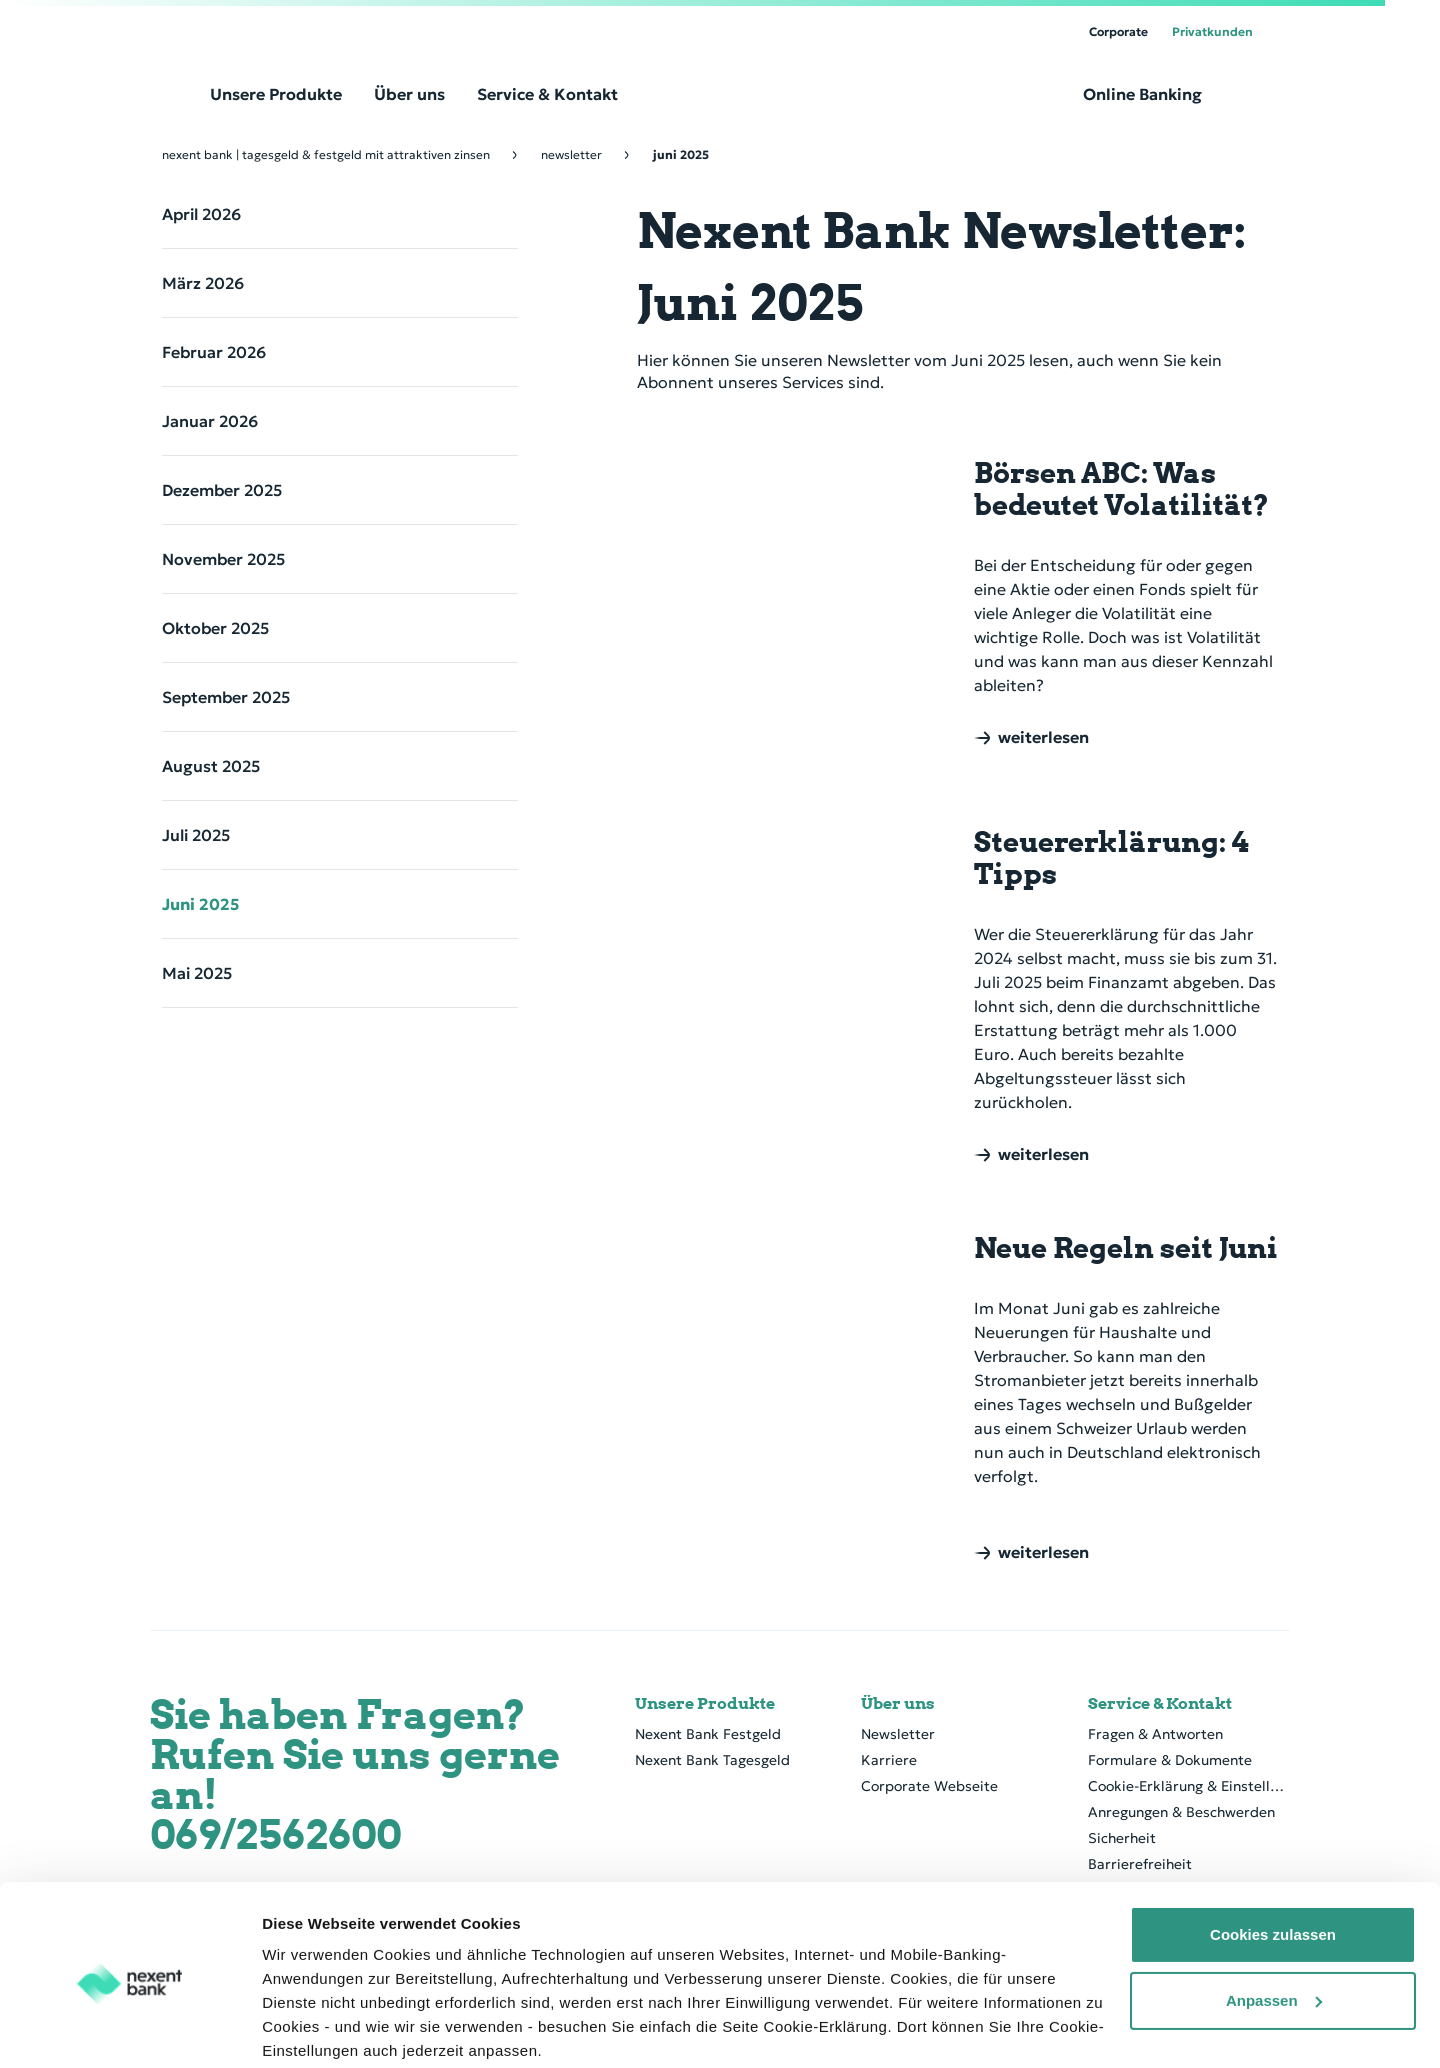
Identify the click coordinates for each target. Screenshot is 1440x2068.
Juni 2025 (200, 904)
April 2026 (201, 214)
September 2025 (226, 697)
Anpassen (1274, 1922)
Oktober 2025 (215, 628)
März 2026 (203, 283)
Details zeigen (312, 2028)
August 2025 (211, 766)
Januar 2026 (210, 421)
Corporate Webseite (929, 1786)
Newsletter (571, 154)
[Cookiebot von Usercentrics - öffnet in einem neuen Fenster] (129, 2029)
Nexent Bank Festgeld (708, 1734)
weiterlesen (1043, 738)
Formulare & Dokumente (1170, 1760)
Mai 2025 (197, 973)
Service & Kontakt (1160, 1704)
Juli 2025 (196, 835)
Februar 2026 (214, 352)
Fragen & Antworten (1155, 1734)
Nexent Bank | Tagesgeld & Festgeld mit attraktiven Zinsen (326, 154)
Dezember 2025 (222, 490)
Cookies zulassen (1273, 1857)
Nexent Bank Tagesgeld (712, 1760)
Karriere (889, 1760)
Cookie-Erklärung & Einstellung (1189, 1786)
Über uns (898, 1704)
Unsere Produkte (705, 1704)
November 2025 (223, 559)
